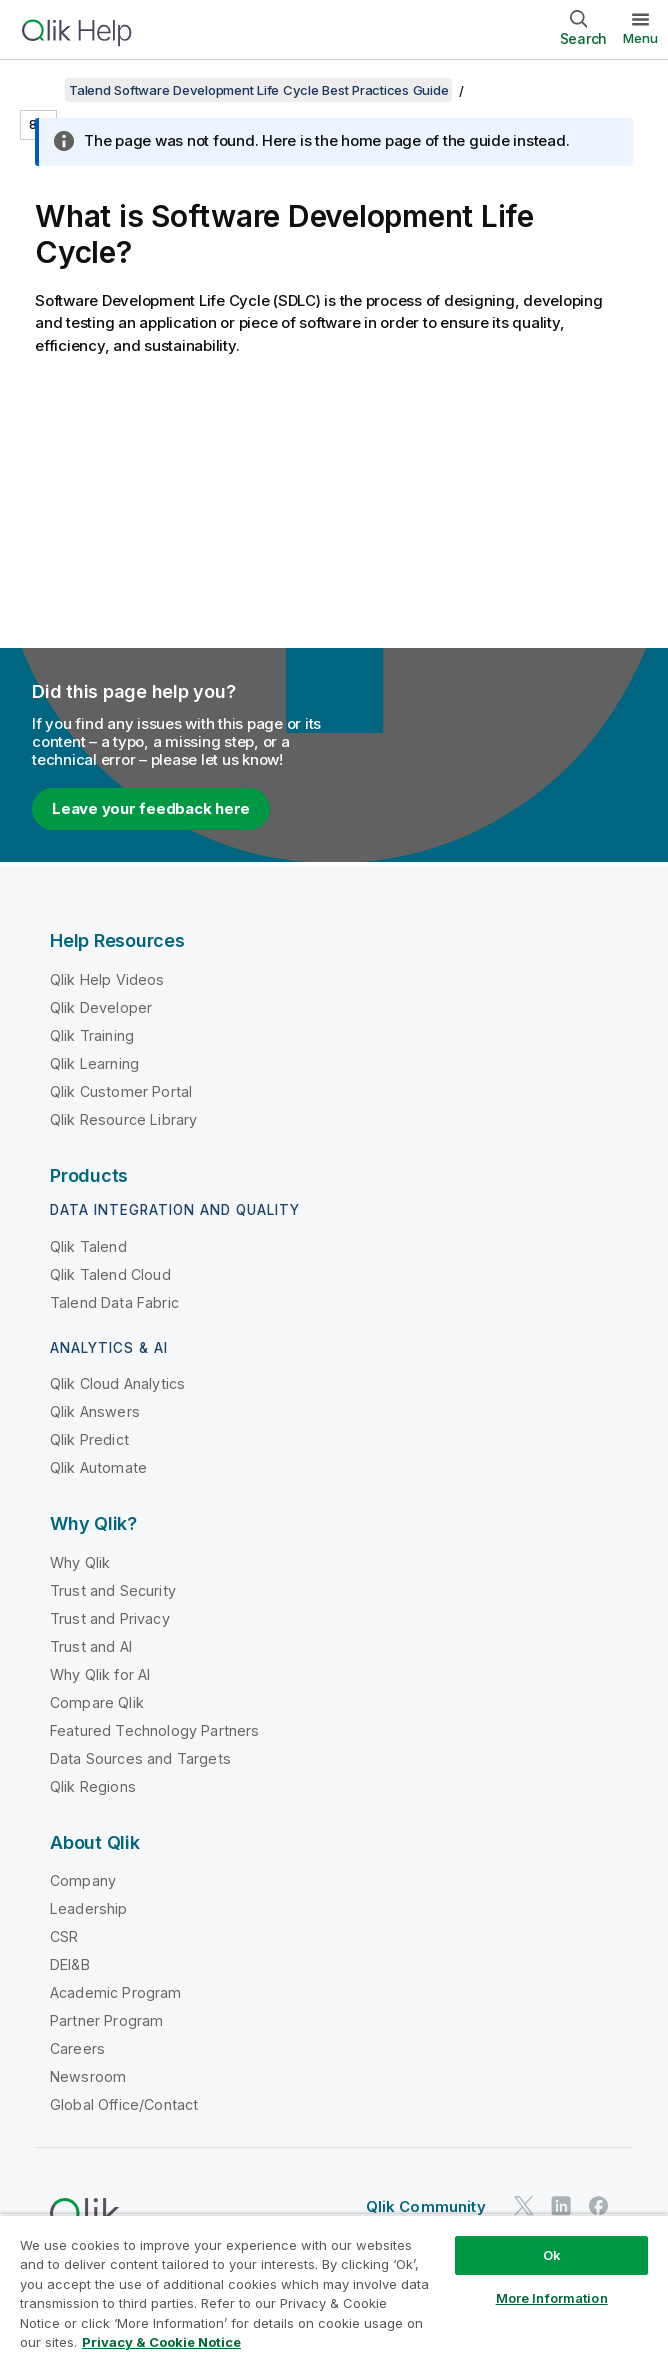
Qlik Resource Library (123, 1119)
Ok (552, 2255)
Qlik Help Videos (107, 979)
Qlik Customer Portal (121, 1091)
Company (83, 1880)
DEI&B (70, 1964)
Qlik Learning (94, 1063)
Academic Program (116, 1992)
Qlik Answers (95, 1411)
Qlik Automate (98, 1467)
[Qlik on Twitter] (524, 2206)
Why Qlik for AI (100, 1674)
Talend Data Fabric (114, 1302)
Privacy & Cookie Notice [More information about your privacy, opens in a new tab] (161, 2342)
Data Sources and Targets (140, 1758)
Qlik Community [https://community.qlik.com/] (426, 2206)
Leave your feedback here (151, 808)
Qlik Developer (101, 1007)
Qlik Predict (89, 1439)
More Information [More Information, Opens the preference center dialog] (552, 2298)
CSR (64, 1936)
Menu (640, 38)
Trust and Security (113, 1590)
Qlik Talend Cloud (110, 1274)
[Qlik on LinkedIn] (561, 2206)
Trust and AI (91, 1646)
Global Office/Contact (124, 2104)
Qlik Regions (93, 1786)
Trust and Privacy (110, 1618)
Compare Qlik (97, 1702)
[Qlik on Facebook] (599, 2206)
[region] (334, 2283)
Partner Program (106, 2020)
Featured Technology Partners (154, 1730)
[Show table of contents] (40, 90)
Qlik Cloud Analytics (117, 1383)
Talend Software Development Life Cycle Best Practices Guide (258, 90)
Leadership (89, 1908)
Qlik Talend (88, 1246)
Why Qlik (80, 1562)
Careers (77, 2048)
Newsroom (88, 2076)
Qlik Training (92, 1035)
